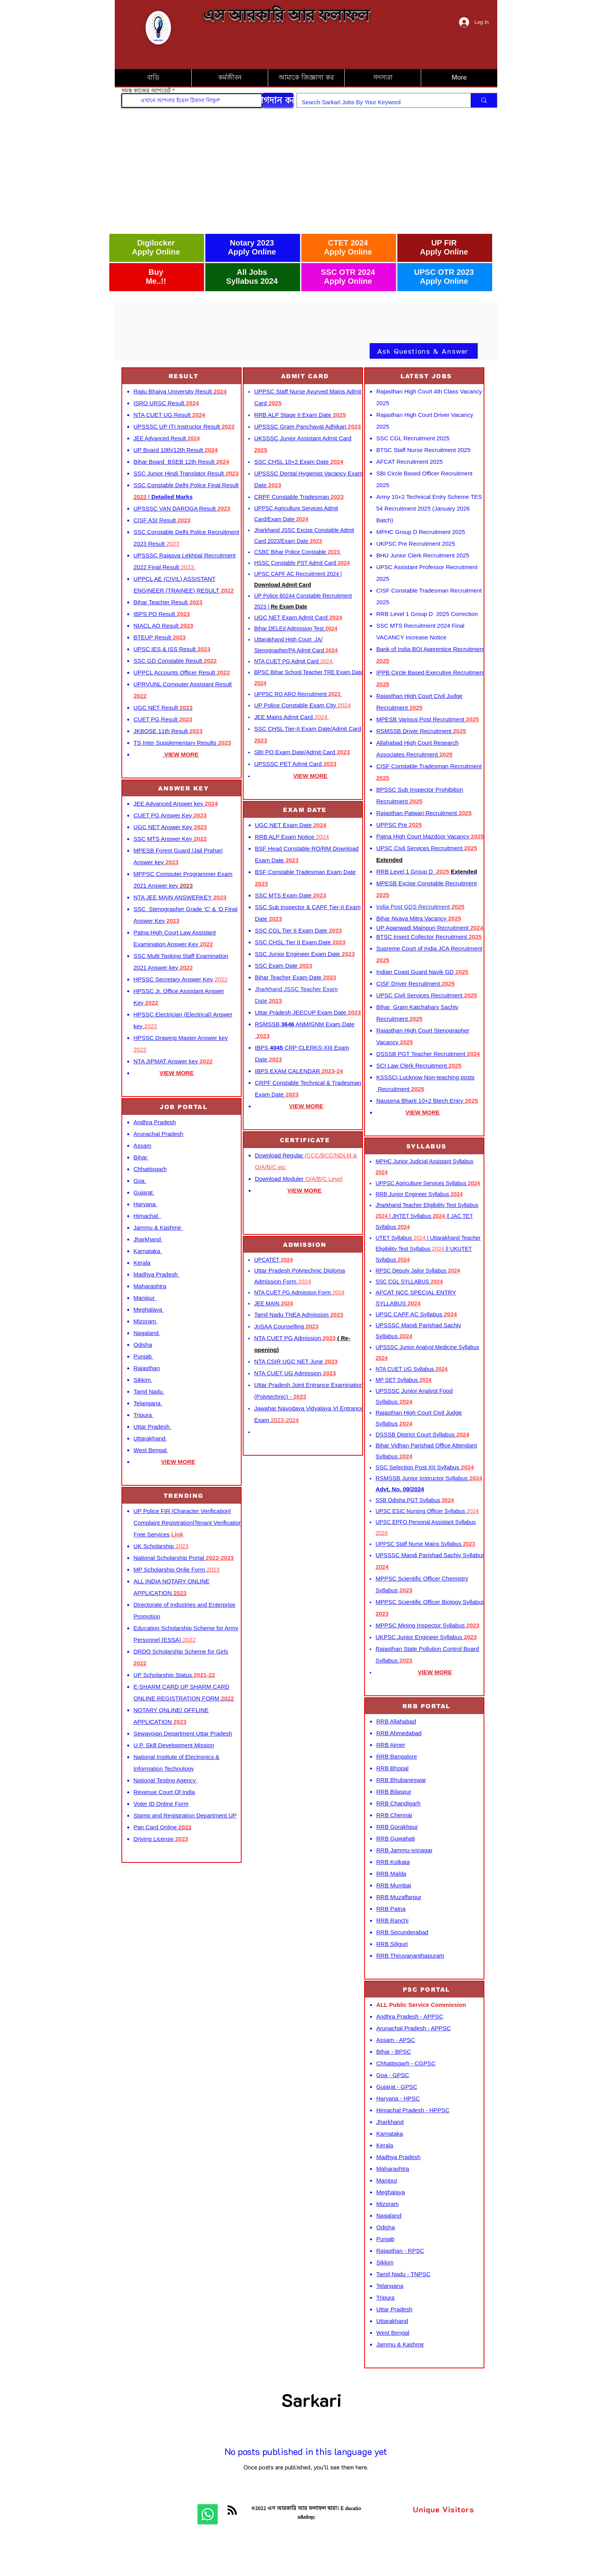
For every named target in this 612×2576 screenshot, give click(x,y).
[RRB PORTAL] (427, 1706)
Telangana (147, 1403)
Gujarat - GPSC (396, 2086)
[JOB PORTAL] (184, 1107)
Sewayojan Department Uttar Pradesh (182, 1733)
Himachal (147, 1215)
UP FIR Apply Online (444, 247)
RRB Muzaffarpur (399, 1897)
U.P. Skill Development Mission (173, 1745)
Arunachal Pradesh (158, 1133)
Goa (139, 1180)
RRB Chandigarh (398, 1803)
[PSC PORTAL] (427, 1989)
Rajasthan (146, 1368)
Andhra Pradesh (154, 1122)
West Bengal (150, 1450)
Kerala (141, 1262)
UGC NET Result (162, 707)
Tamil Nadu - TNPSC (403, 2274)
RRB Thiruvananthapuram (410, 1955)
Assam (142, 1145)
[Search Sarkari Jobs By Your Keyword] (378, 102)
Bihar (141, 1157)
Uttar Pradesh (152, 1426)
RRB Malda (391, 1873)
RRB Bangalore (396, 1756)
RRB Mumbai (393, 1885)
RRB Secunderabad (402, 1932)
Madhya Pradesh (156, 1274)
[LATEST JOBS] (427, 376)
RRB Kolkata (393, 1862)
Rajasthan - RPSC (400, 2250)
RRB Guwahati (395, 1838)
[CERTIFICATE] (306, 1140)
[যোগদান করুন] (278, 100)
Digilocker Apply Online (156, 247)
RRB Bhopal (392, 1768)
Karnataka (147, 1251)
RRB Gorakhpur (397, 1826)
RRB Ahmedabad (399, 1733)
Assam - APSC (395, 2040)
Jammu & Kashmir (158, 1227)
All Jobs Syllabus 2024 (252, 276)
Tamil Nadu (148, 1391)
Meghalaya (148, 1309)
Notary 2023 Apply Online (252, 247)
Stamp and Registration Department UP (185, 1815)
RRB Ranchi (392, 1920)
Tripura (143, 1415)
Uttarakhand (150, 1438)
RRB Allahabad (396, 1721)
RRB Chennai (394, 1815)
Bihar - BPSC (393, 2051)
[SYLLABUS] (427, 1146)
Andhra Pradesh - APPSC (409, 2016)
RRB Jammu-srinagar (404, 1850)
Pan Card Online (162, 1827)
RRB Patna (391, 1908)
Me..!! (156, 281)
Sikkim (142, 1379)
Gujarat (143, 1192)
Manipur (144, 1297)
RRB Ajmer (390, 1744)
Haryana (145, 1204)
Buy (156, 272)
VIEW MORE (177, 1073)
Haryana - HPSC (398, 2098)
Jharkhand (147, 1239)
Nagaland (146, 1333)
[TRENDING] (184, 1496)
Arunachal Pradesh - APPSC (413, 2028)
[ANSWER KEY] (184, 788)
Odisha (142, 1344)
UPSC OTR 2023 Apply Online (444, 276)
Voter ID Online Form (161, 1803)
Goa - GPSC (392, 2075)
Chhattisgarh (150, 1169)
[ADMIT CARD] (306, 376)
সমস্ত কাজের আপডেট (146, 90)
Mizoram (145, 1321)
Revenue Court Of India (164, 1792)
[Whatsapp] (207, 2514)
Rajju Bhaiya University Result (179, 391)
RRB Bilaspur (393, 1791)
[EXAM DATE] (306, 810)
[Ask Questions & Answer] (424, 351)
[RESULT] (184, 376)
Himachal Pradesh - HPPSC (413, 2110)
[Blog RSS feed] (232, 2510)
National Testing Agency (165, 1780)
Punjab (143, 1356)
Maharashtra (149, 1286)
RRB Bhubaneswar (401, 1780)
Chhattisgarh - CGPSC (406, 2063)
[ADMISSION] (306, 1245)
